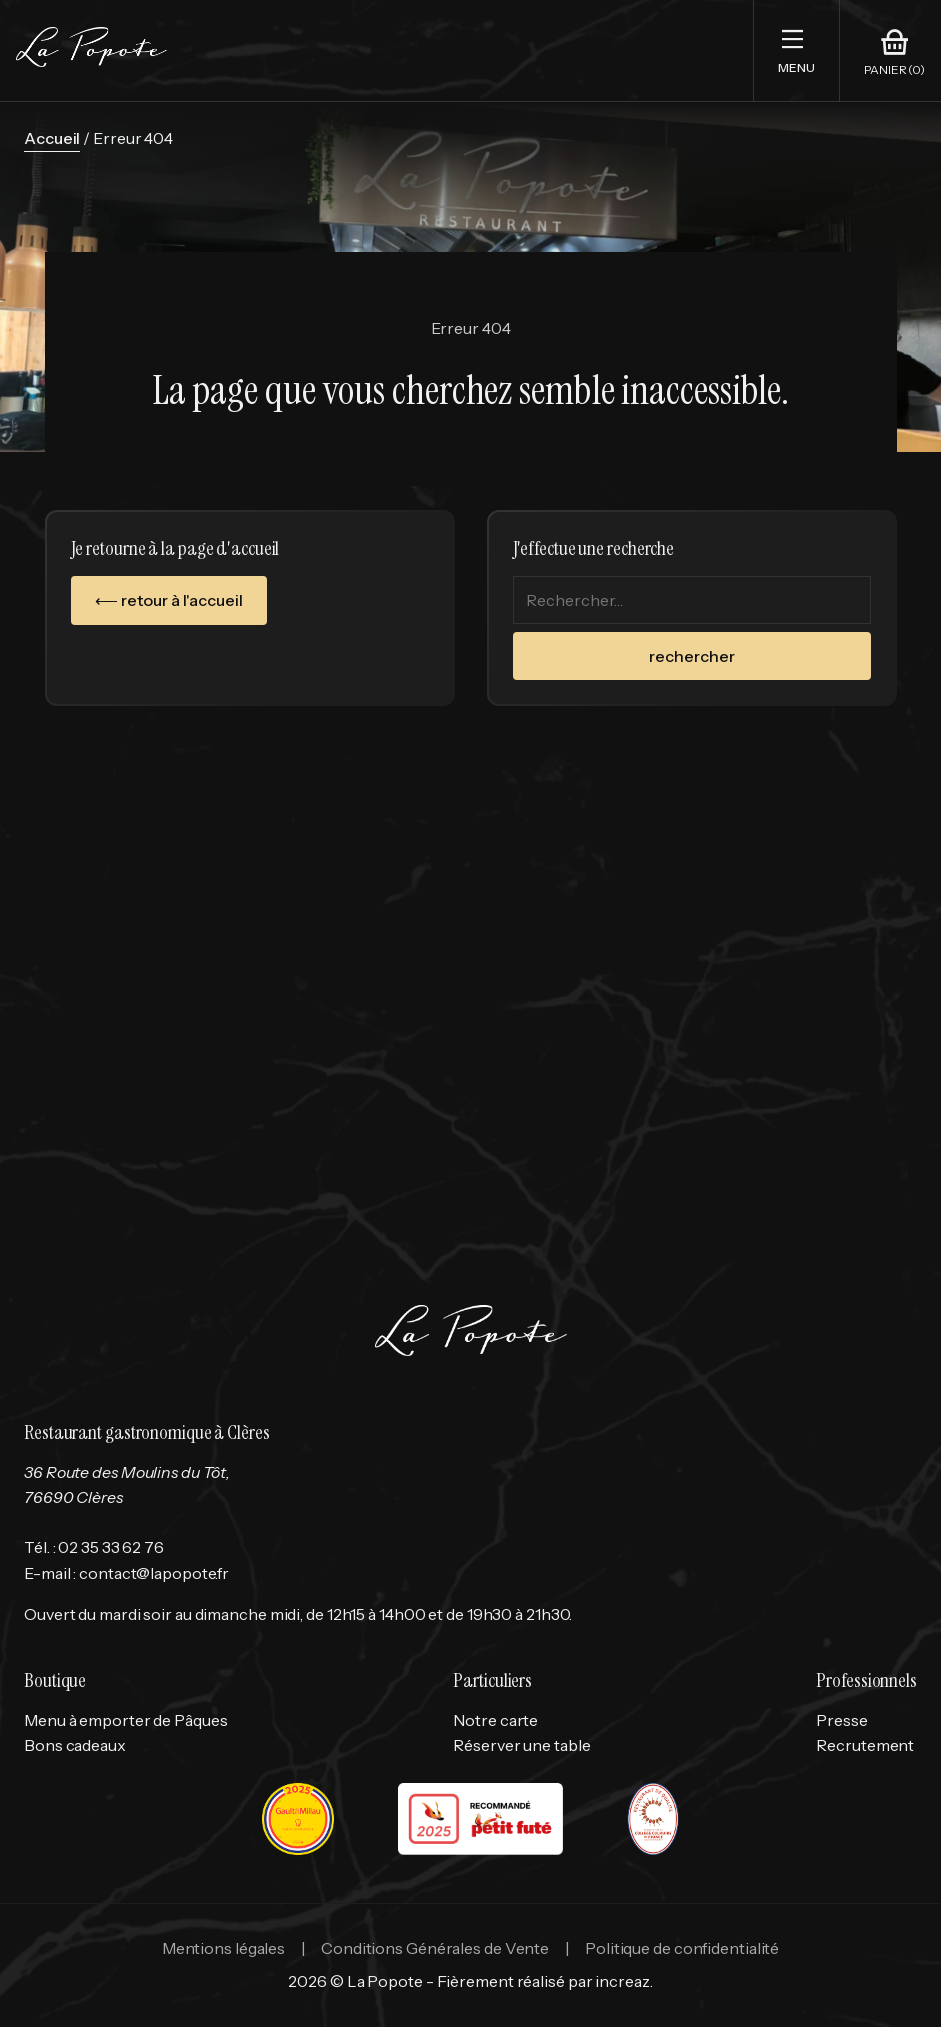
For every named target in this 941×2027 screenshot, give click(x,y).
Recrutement (865, 1745)
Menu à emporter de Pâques (126, 1720)
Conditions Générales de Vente (435, 1948)
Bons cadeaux (75, 1745)
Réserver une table (521, 1745)
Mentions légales (223, 1948)
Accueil (52, 138)
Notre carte (495, 1720)
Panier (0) (894, 70)
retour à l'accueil (181, 600)
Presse (841, 1720)
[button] (796, 50)
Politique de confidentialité (682, 1948)
